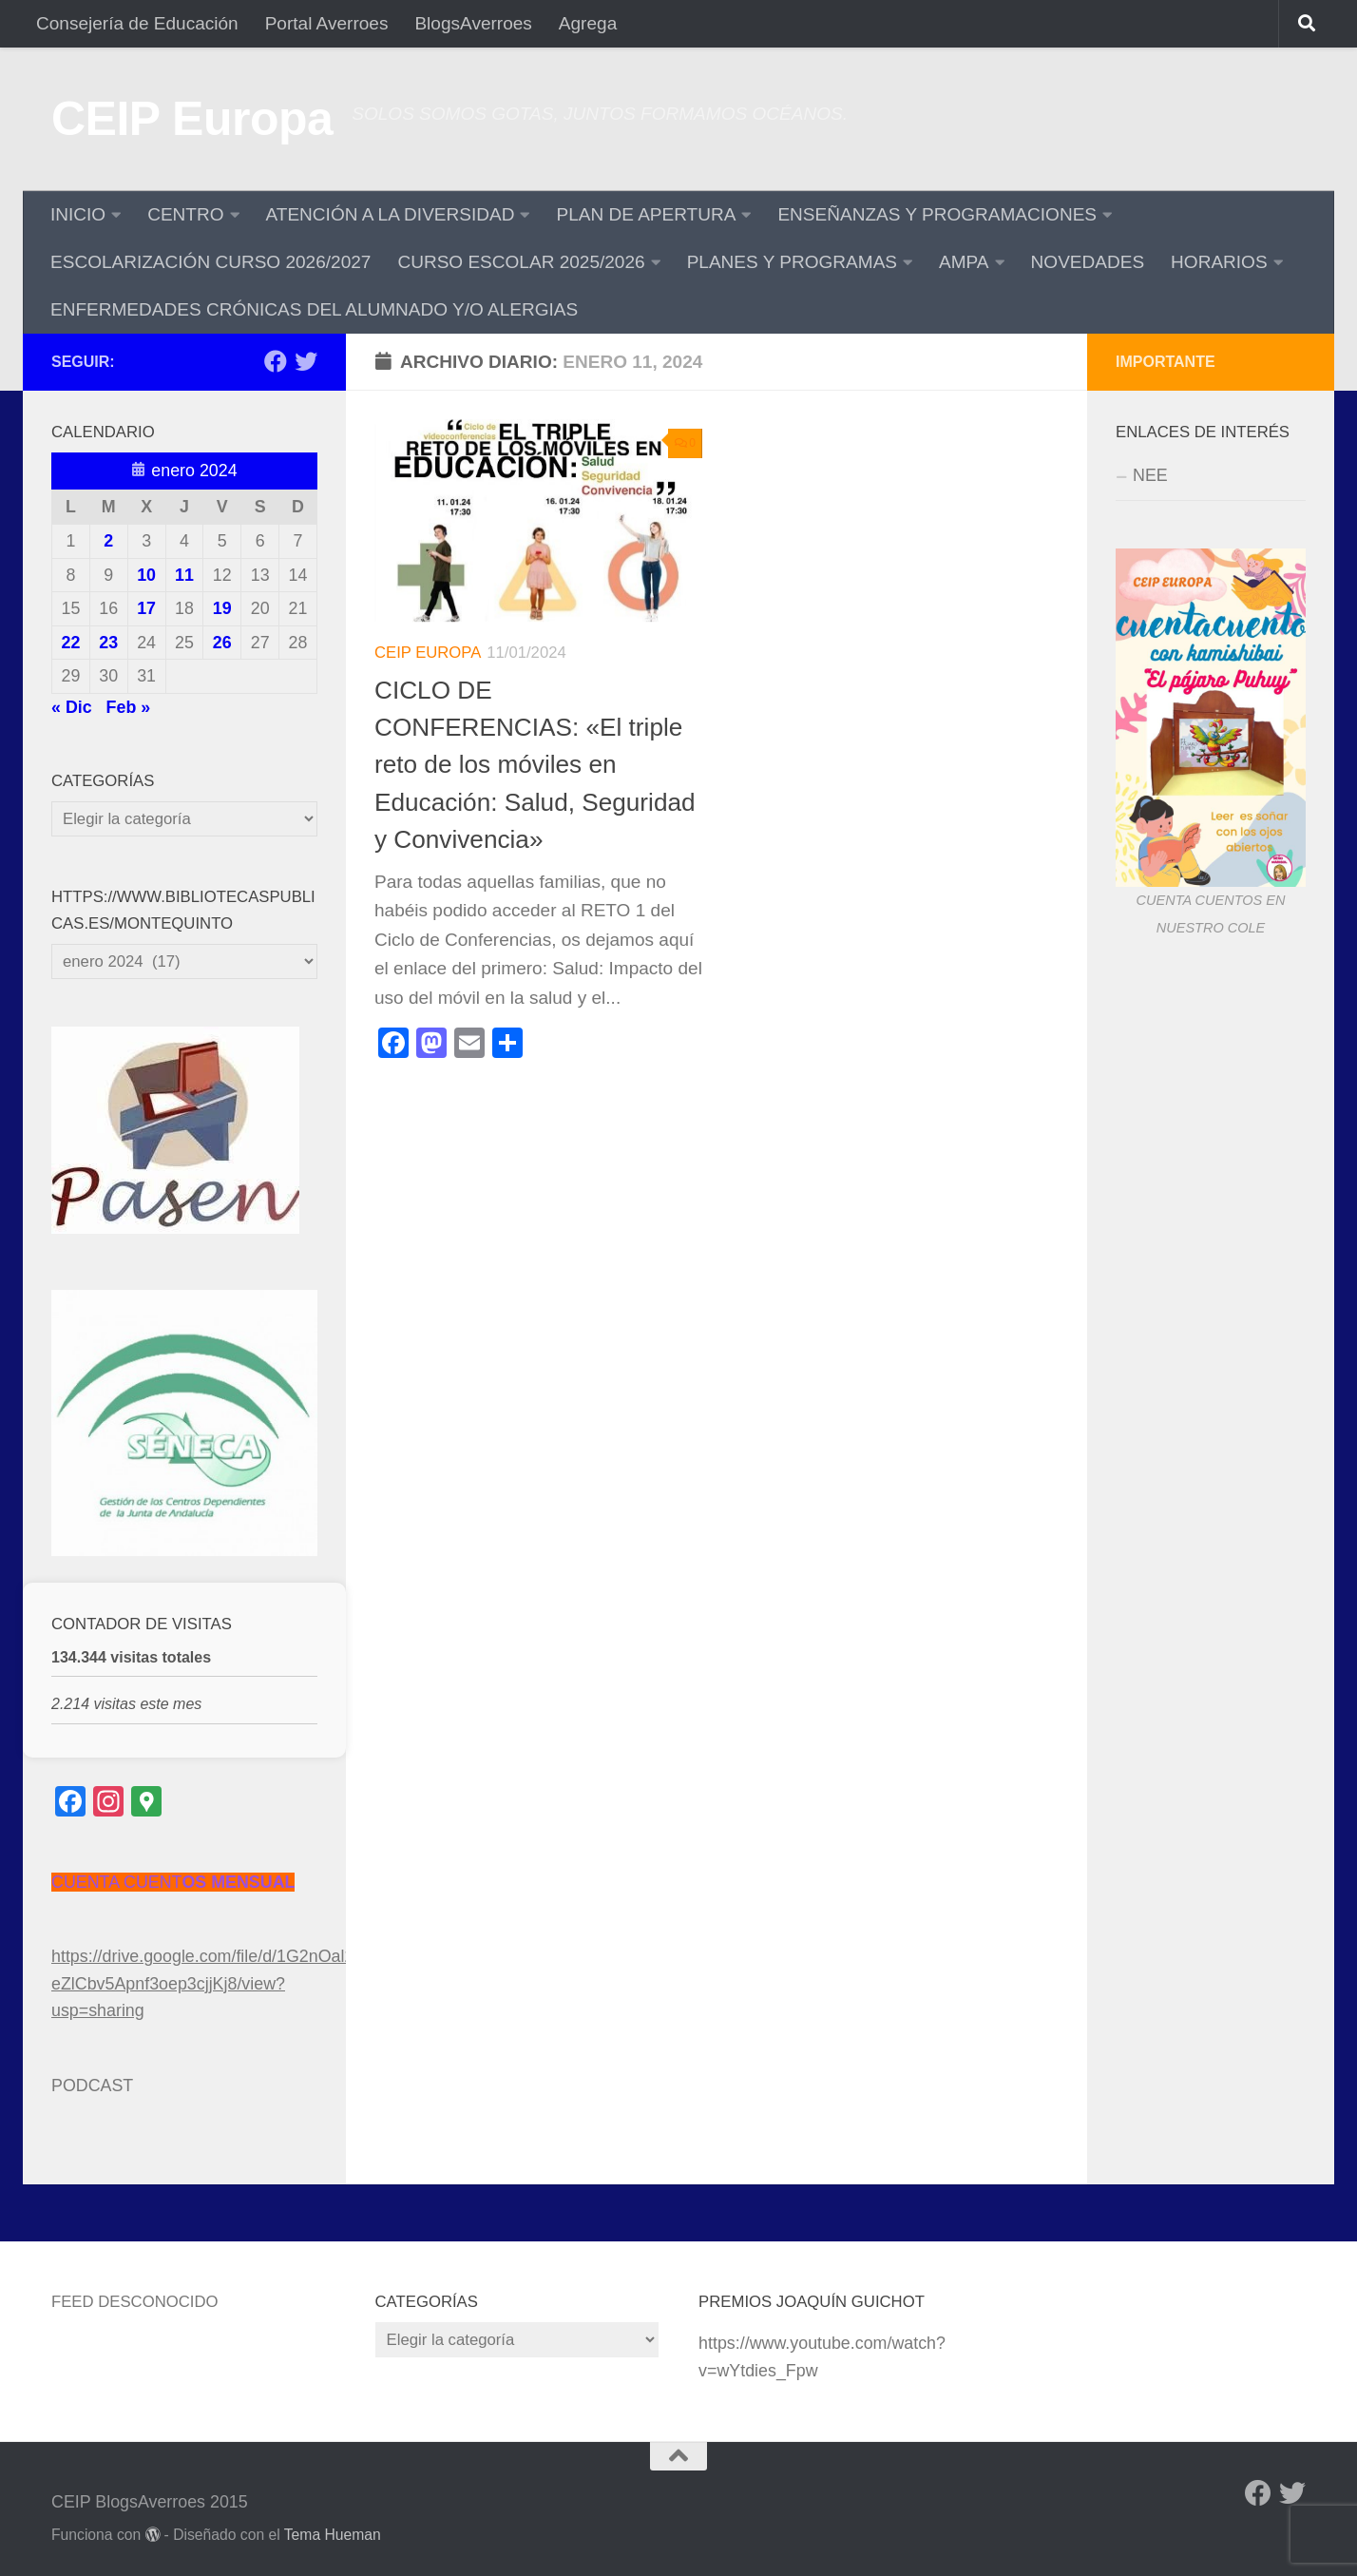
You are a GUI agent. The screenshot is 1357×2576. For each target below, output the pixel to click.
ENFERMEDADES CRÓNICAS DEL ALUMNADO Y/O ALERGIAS (314, 309)
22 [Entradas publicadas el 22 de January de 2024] (70, 642)
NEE (1150, 475)
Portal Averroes (327, 23)
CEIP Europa (192, 118)
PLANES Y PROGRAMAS (792, 262)
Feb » (128, 707)
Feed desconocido (135, 2302)
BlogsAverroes (472, 23)
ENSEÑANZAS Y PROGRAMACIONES (937, 214)
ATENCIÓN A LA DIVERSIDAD (390, 214)
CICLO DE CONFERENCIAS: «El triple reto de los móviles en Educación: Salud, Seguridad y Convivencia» (535, 765)
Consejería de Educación (137, 23)
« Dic (71, 707)
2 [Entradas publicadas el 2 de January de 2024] (108, 540)
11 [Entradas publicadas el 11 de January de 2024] (184, 575)
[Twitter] (306, 361)
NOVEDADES (1088, 262)
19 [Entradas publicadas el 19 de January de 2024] (222, 608)
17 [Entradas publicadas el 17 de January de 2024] (146, 608)
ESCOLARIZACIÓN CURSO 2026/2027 (210, 262)
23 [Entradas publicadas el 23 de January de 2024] (108, 642)
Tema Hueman (332, 2535)
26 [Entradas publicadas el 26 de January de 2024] (222, 642)
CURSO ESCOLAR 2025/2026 (520, 262)
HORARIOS (1219, 262)
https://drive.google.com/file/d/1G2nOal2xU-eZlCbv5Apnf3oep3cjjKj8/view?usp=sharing (215, 1983)
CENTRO (185, 214)
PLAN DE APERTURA (646, 214)
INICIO (77, 214)
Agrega (588, 23)
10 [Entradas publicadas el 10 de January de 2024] (146, 575)
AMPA (964, 262)
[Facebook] (275, 361)
